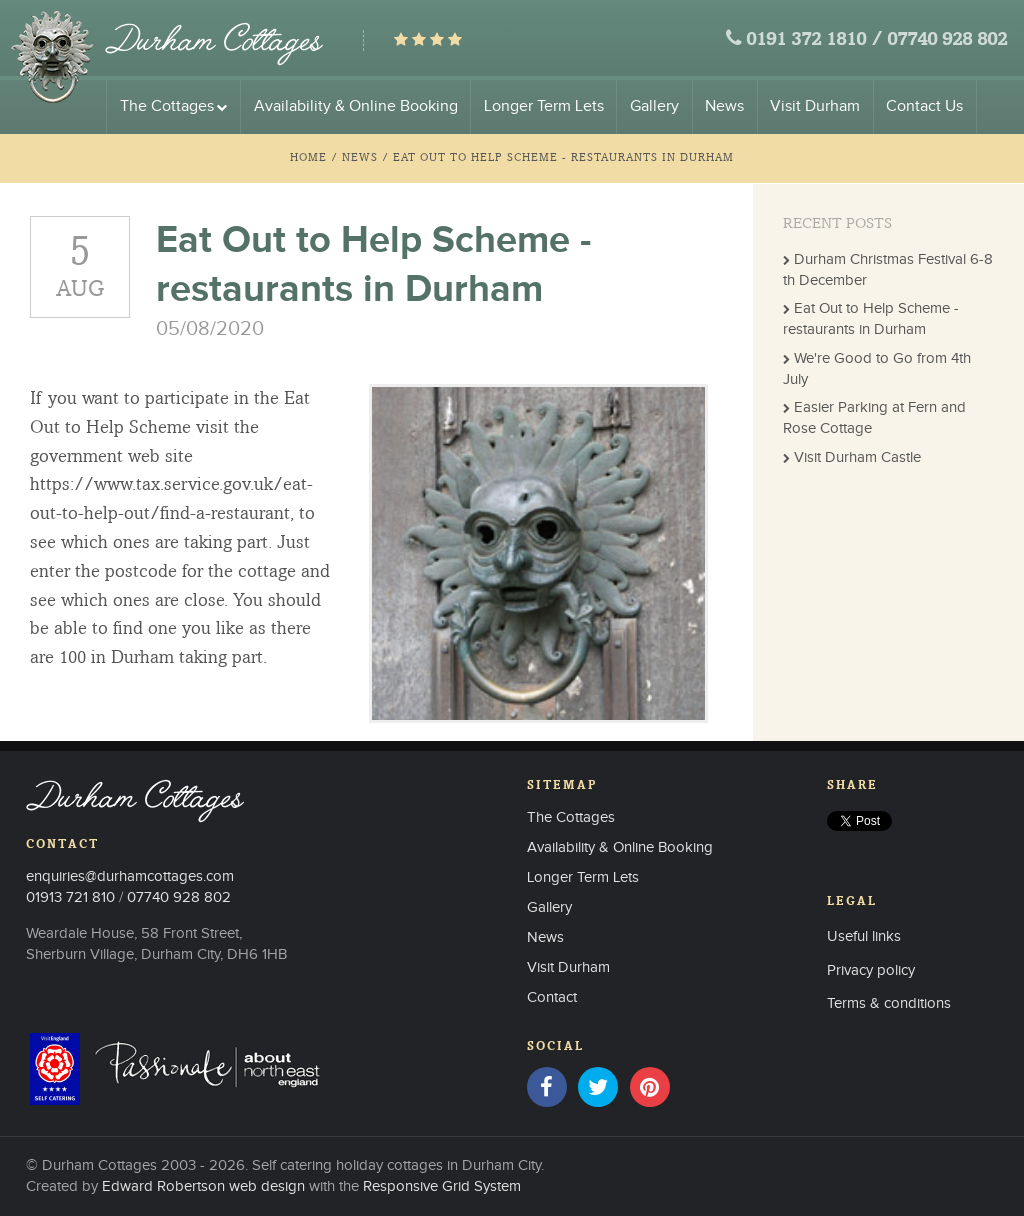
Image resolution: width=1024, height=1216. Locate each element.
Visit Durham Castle (857, 457)
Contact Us (924, 106)
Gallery (654, 106)
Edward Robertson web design (203, 1186)
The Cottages (174, 106)
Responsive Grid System (442, 1186)
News (724, 106)
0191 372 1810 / (814, 40)
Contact (552, 997)
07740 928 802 (947, 40)
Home (308, 157)
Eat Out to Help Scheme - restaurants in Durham (563, 157)
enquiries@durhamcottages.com (130, 876)
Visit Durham (815, 106)
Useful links (864, 936)
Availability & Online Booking (356, 106)
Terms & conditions (889, 1003)
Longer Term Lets (544, 106)
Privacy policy (871, 970)
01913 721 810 (70, 897)
